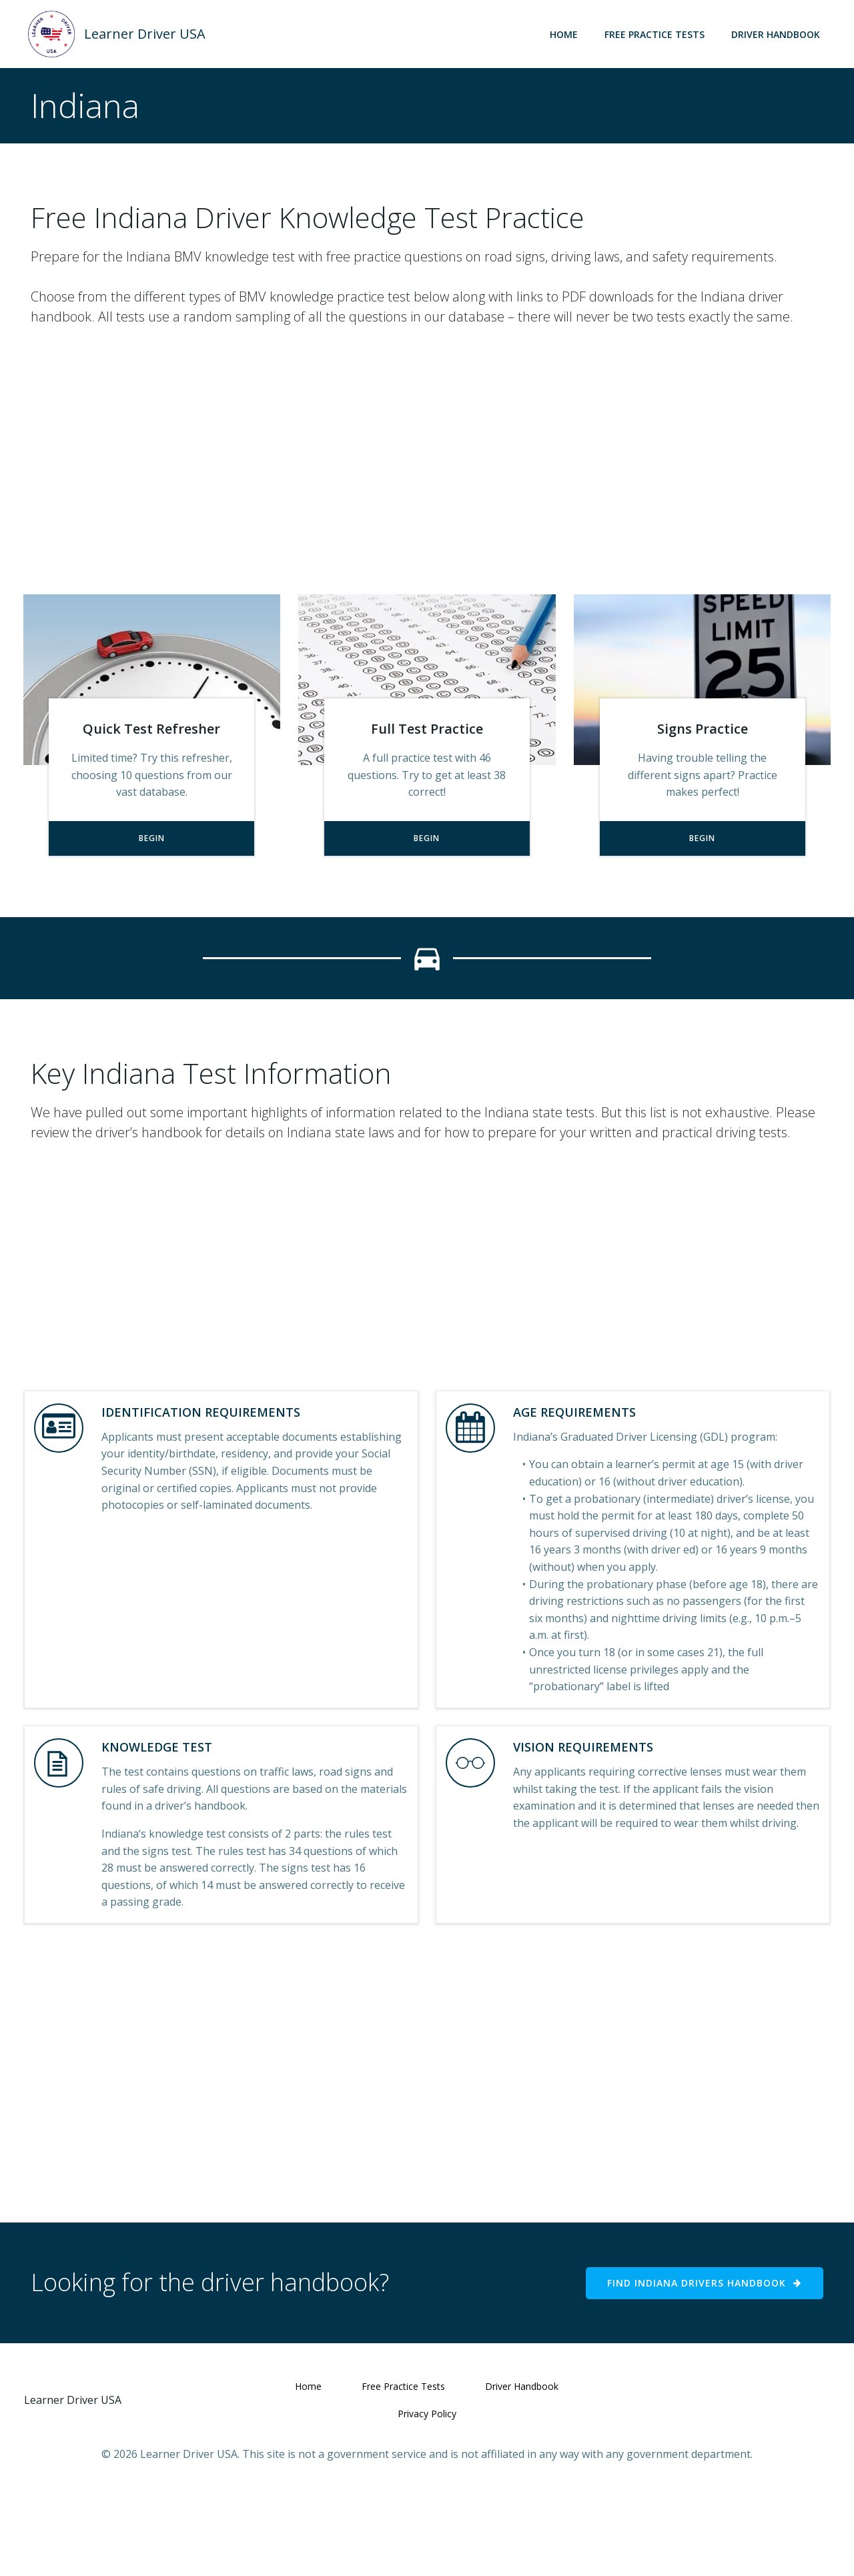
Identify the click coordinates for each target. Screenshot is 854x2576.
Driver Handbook (780, 33)
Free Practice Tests (659, 33)
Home (568, 33)
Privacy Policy (427, 2494)
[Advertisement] (427, 481)
